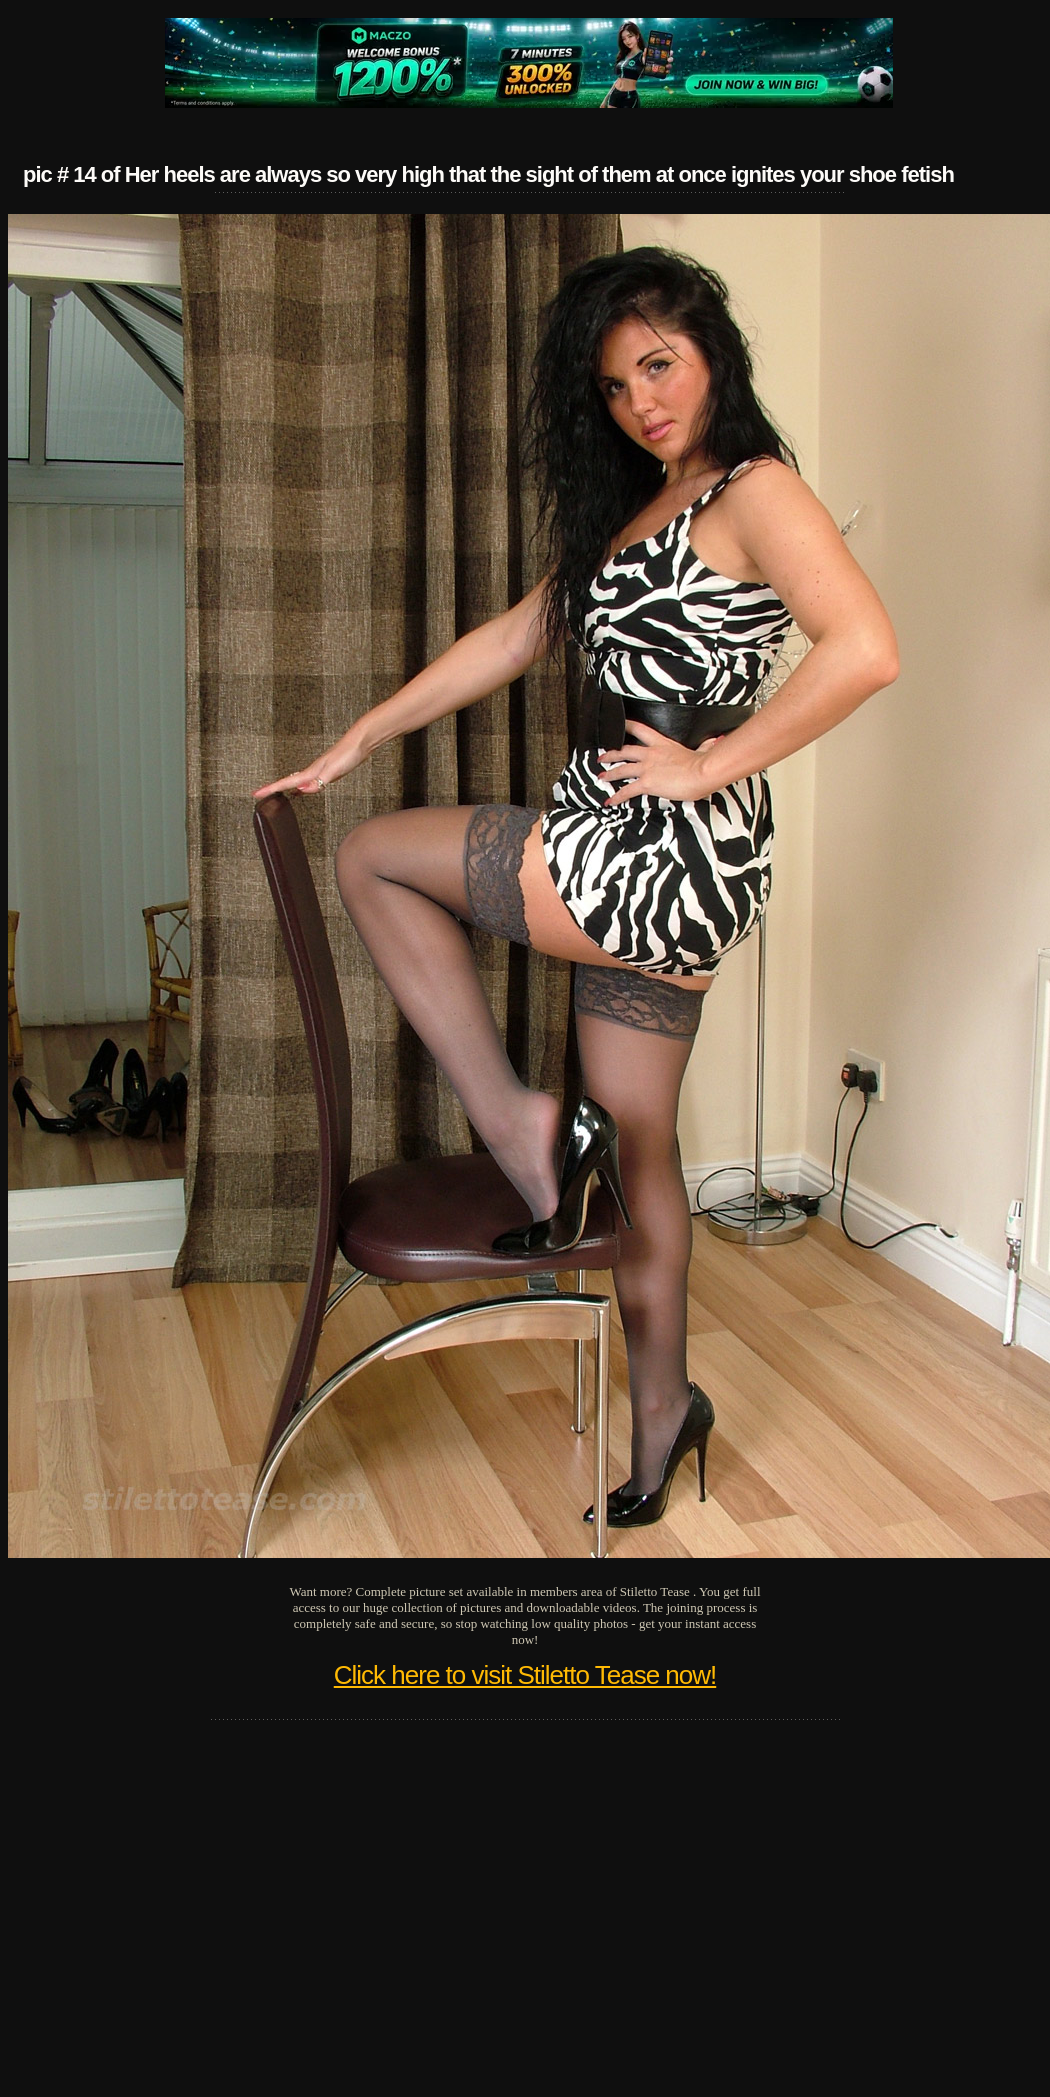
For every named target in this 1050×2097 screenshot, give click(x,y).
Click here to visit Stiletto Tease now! (525, 1675)
